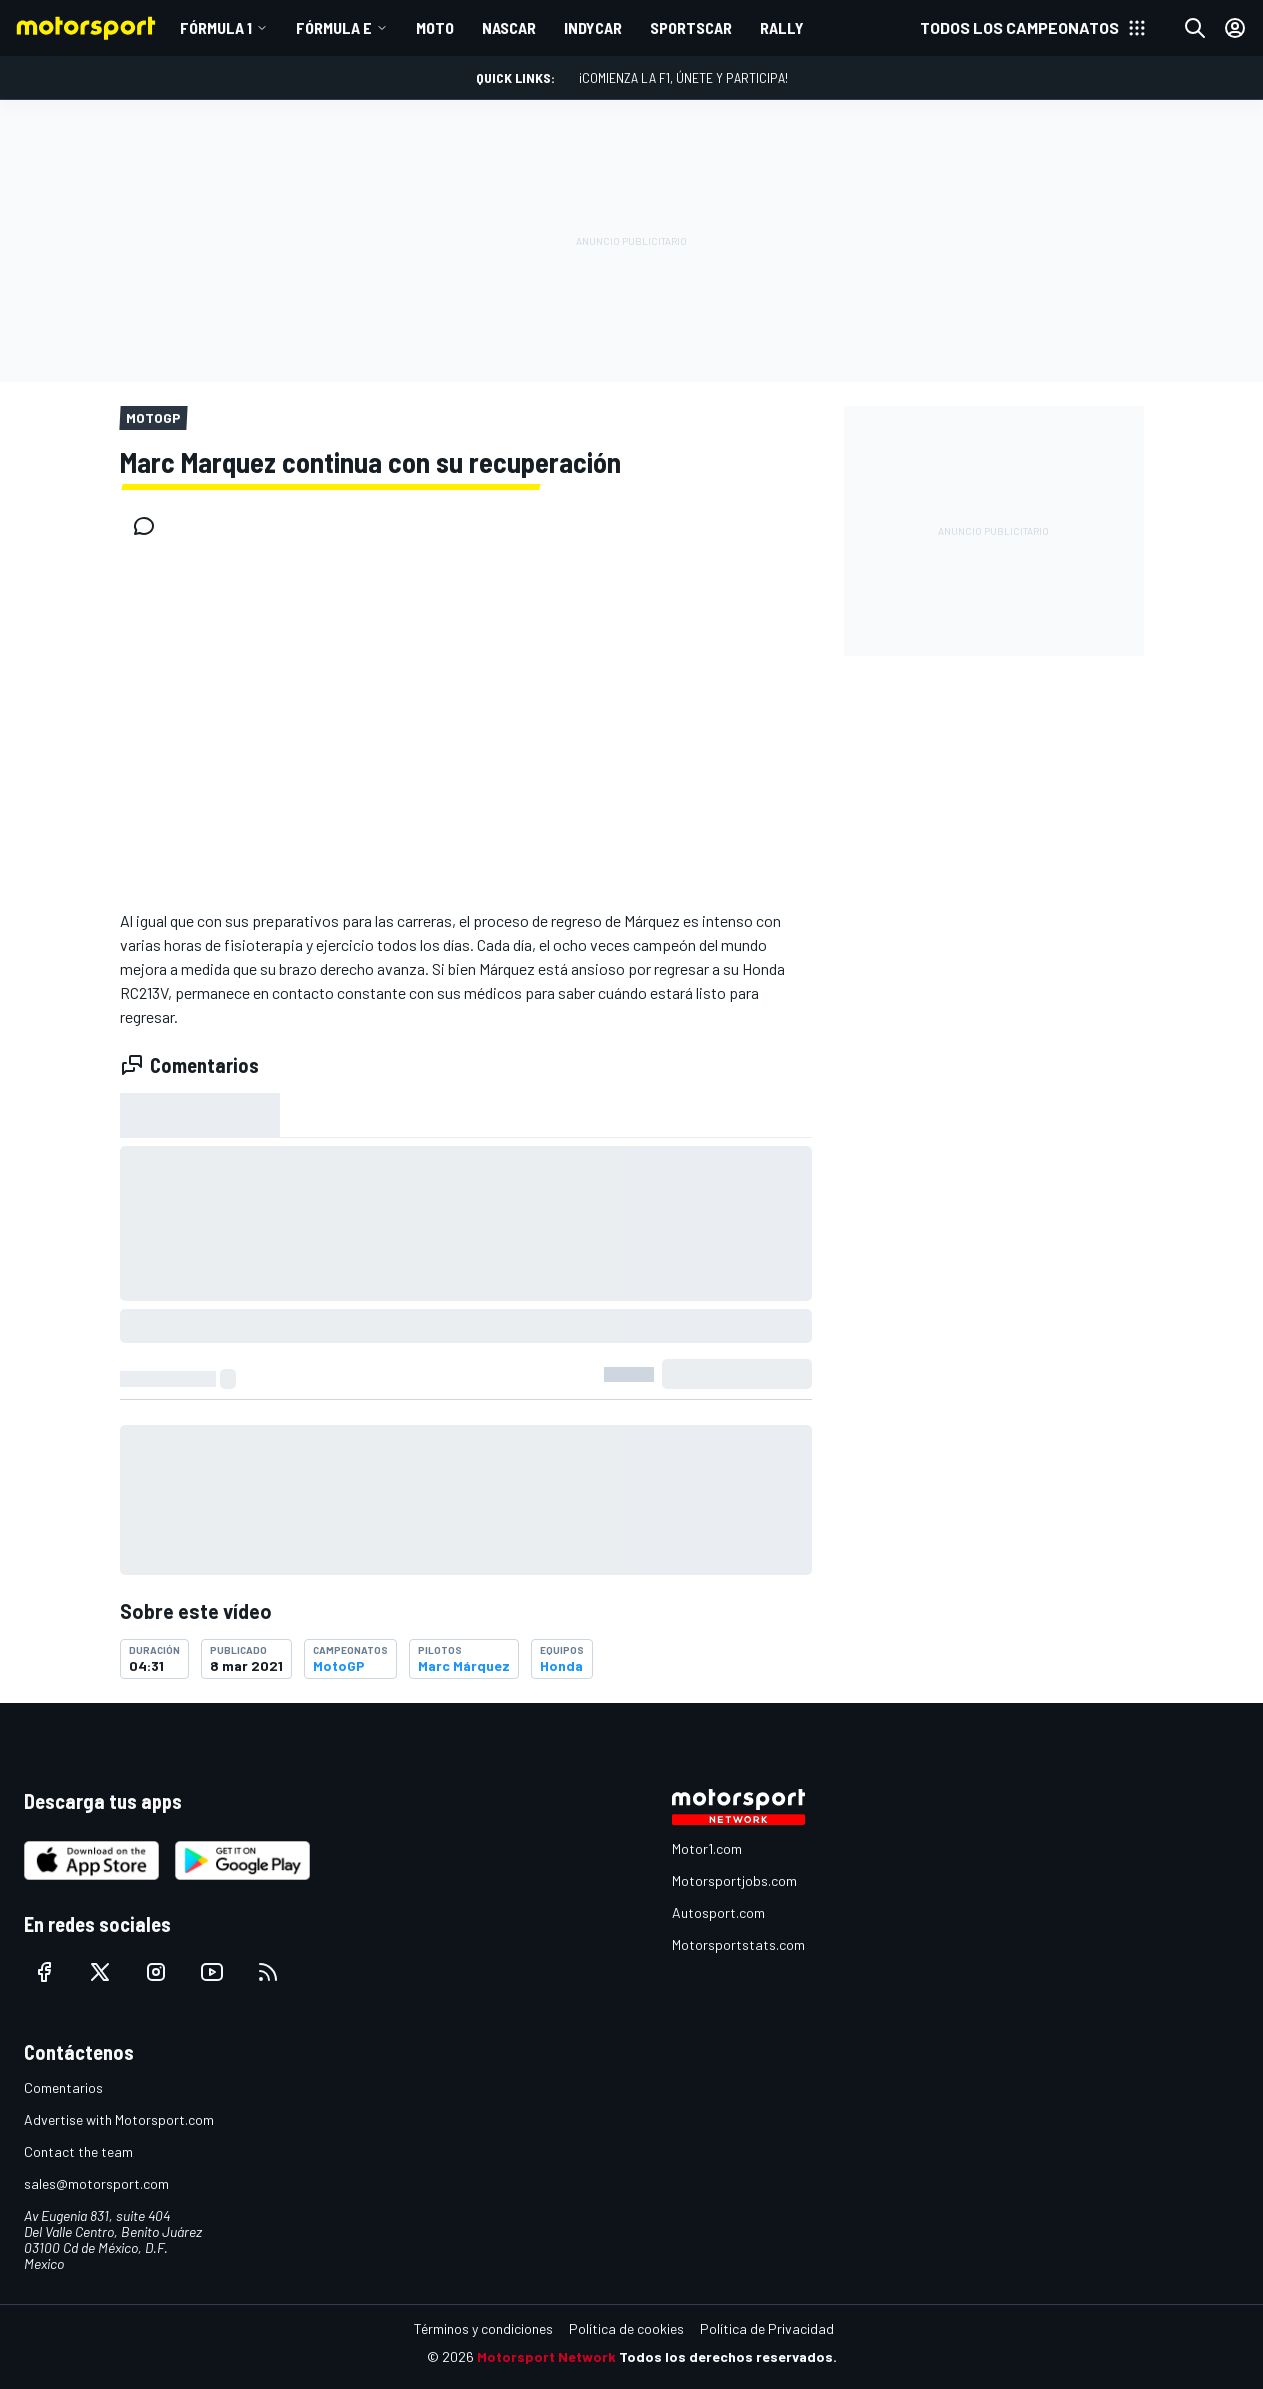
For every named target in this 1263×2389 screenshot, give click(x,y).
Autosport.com (718, 1912)
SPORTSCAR (691, 27)
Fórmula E (334, 27)
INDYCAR (593, 27)
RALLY (782, 27)
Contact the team (78, 2151)
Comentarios (63, 2087)
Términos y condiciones (483, 2328)
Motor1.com (707, 1848)
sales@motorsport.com (96, 2183)
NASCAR (509, 27)
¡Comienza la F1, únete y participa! (683, 77)
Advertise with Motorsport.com (119, 2119)
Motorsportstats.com (738, 1944)
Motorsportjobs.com (734, 1880)
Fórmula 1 (216, 27)
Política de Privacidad (767, 2328)
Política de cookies (626, 2328)
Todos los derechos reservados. (728, 2356)
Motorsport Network (546, 2356)
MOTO (435, 27)
